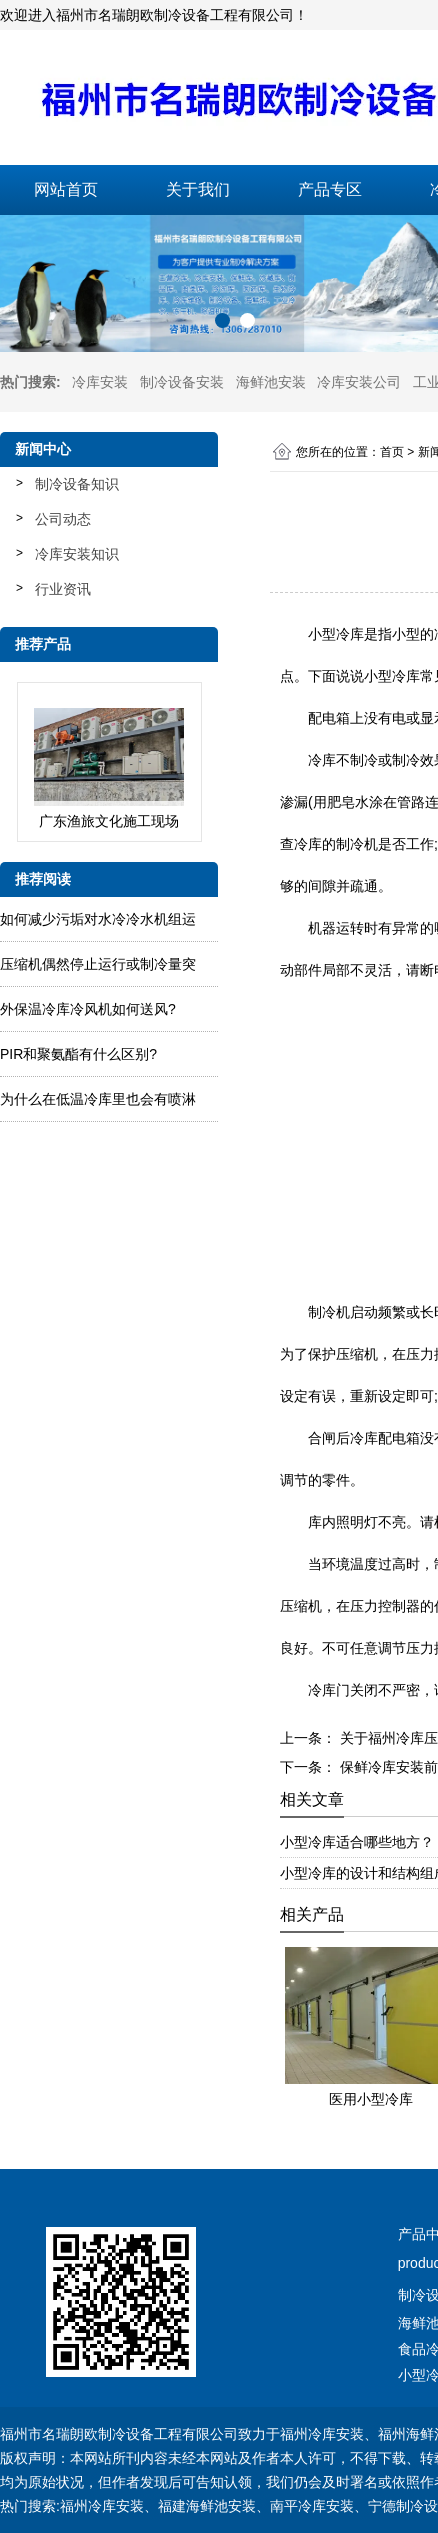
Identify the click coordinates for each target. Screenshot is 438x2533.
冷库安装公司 (359, 382)
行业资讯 (63, 589)
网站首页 (66, 189)
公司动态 (63, 519)
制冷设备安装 (182, 382)
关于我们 (198, 189)
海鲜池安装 (271, 382)
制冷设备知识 (77, 484)
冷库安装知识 (77, 554)
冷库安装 (100, 382)
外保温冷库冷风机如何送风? (88, 1009)
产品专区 (330, 189)
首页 (392, 452)
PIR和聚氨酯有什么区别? (78, 1054)
